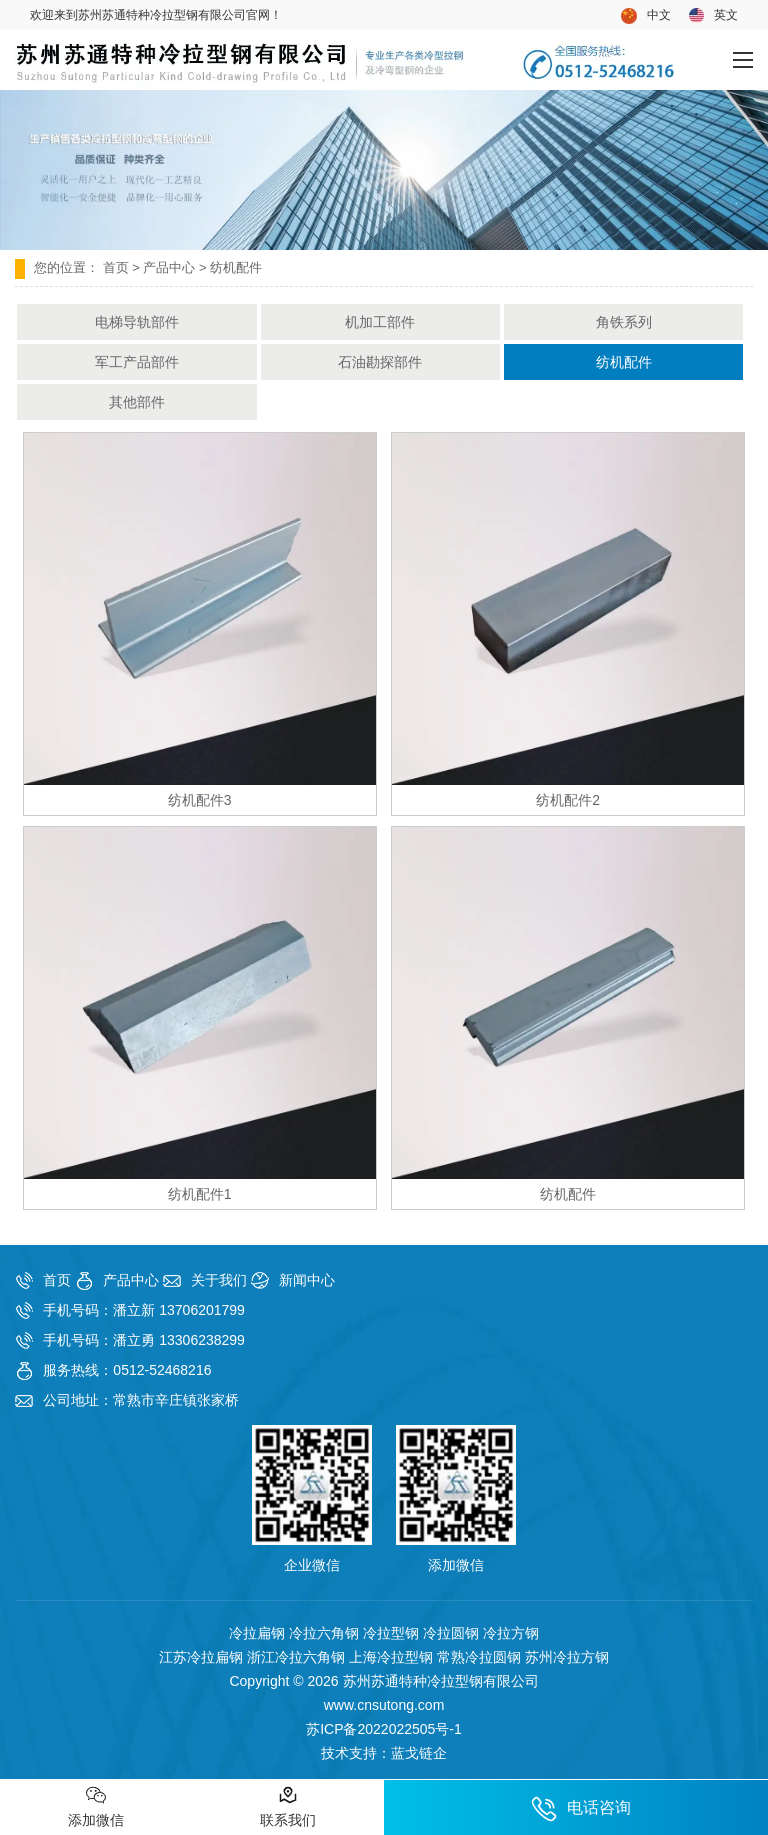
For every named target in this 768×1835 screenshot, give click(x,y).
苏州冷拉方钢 (567, 1657)
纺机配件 (624, 362)
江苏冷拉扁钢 (201, 1657)
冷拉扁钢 (257, 1633)
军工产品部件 (137, 362)
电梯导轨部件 (137, 322)
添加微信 (96, 1806)
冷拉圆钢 (451, 1633)
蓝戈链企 (419, 1753)
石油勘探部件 (380, 362)
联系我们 (288, 1806)
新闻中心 (307, 1280)
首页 (116, 267)
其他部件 (137, 402)
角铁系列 (624, 322)
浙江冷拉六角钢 (296, 1657)
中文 (646, 16)
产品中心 (169, 267)
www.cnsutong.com (384, 1705)
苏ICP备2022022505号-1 (384, 1729)
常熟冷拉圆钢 (479, 1657)
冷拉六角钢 (324, 1633)
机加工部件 (380, 322)
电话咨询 (581, 1809)
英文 (713, 15)
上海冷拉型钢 (391, 1657)
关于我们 (219, 1280)
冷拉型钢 (391, 1633)
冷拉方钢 (511, 1633)
